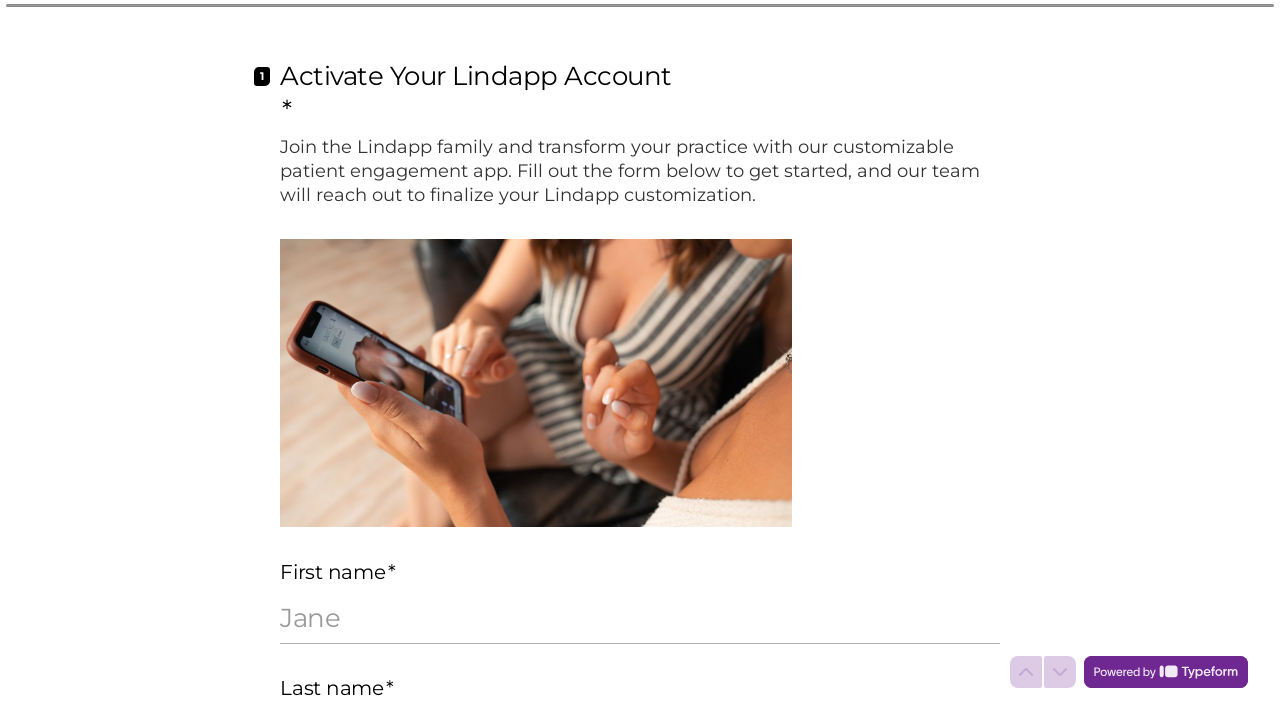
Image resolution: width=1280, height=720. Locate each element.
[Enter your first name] (640, 618)
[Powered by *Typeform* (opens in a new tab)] (1166, 672)
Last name (337, 688)
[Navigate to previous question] (1026, 672)
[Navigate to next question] (1060, 672)
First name (337, 572)
